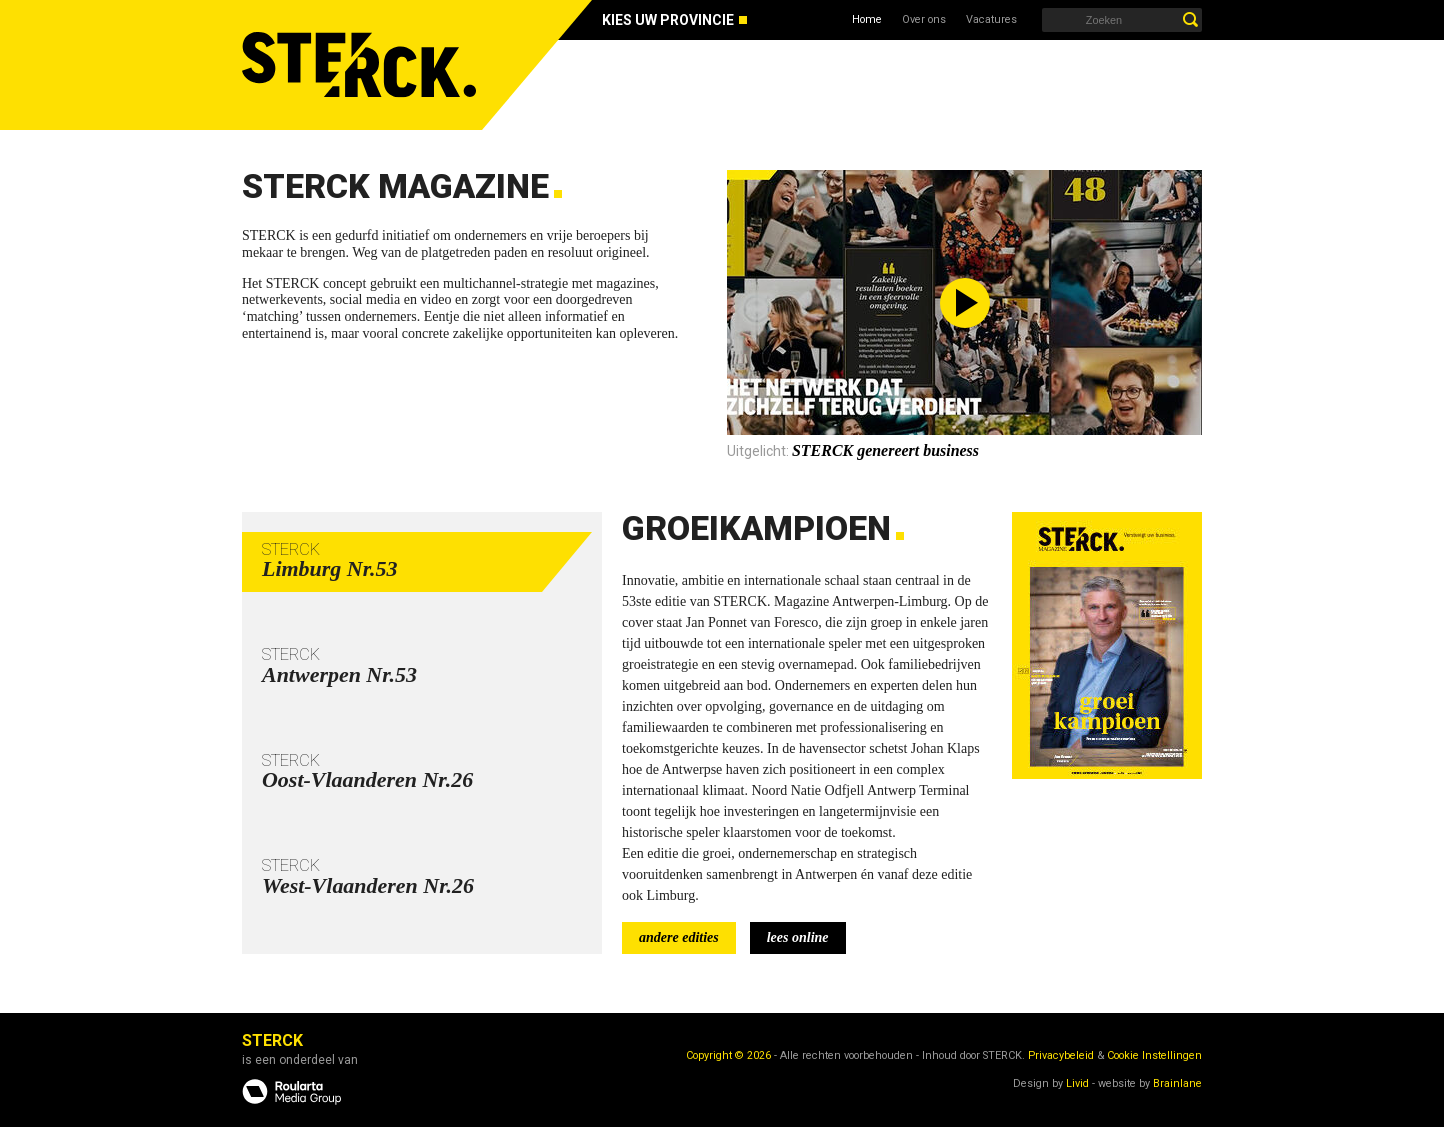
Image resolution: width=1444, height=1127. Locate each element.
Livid (1077, 1083)
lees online (798, 937)
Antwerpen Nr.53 (339, 674)
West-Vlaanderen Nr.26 (368, 885)
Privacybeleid (1061, 1055)
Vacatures (991, 19)
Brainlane (1177, 1083)
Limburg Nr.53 (330, 568)
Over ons (924, 19)
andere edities (679, 937)
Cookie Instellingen (1154, 1055)
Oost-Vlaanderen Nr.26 (367, 779)
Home (867, 19)
